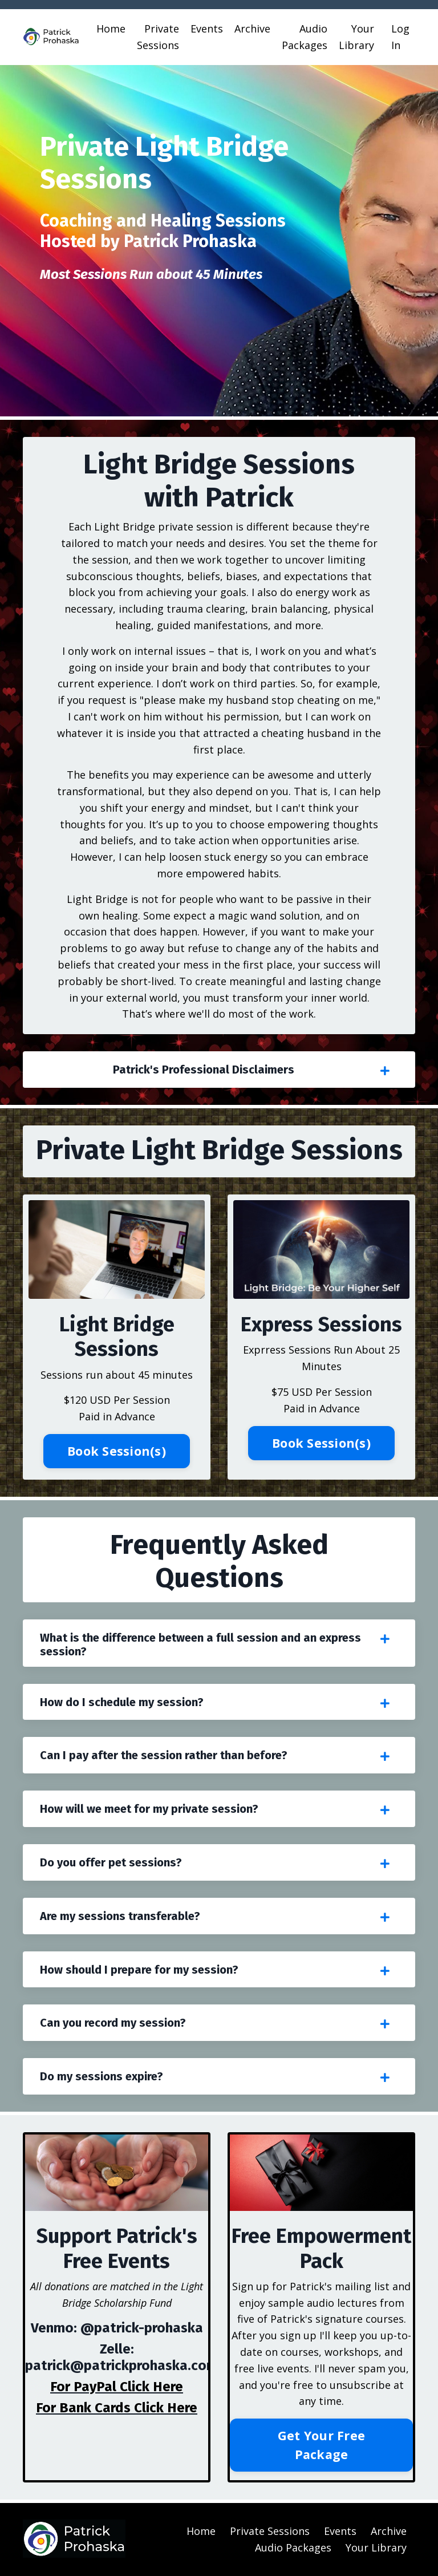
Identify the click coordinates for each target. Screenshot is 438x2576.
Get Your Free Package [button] (321, 2444)
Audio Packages (304, 37)
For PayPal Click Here (116, 2387)
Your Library (356, 37)
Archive (252, 28)
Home (110, 28)
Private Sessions (158, 37)
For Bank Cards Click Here (116, 2408)
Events (206, 28)
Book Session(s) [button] (116, 1451)
